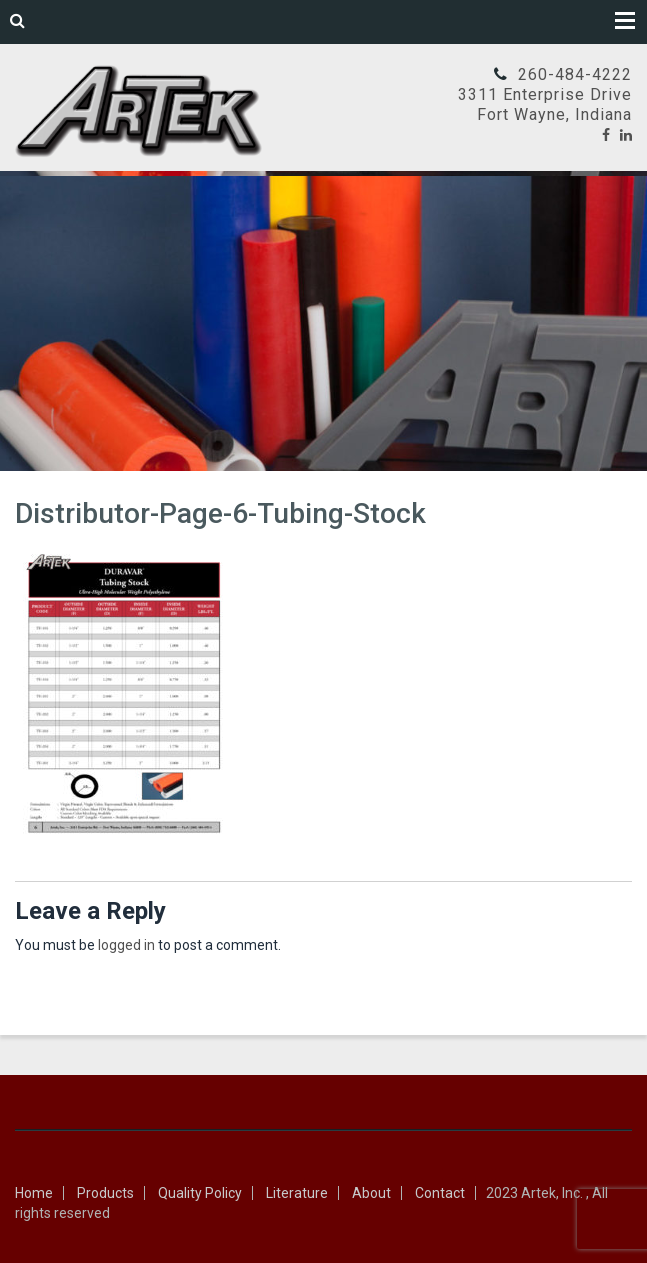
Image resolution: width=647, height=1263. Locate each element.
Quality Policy (200, 1193)
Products (105, 1193)
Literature (297, 1193)
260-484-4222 (575, 74)
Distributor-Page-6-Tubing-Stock (220, 513)
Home (34, 1193)
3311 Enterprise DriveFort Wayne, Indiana (545, 104)
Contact (440, 1193)
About (371, 1193)
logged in (126, 945)
